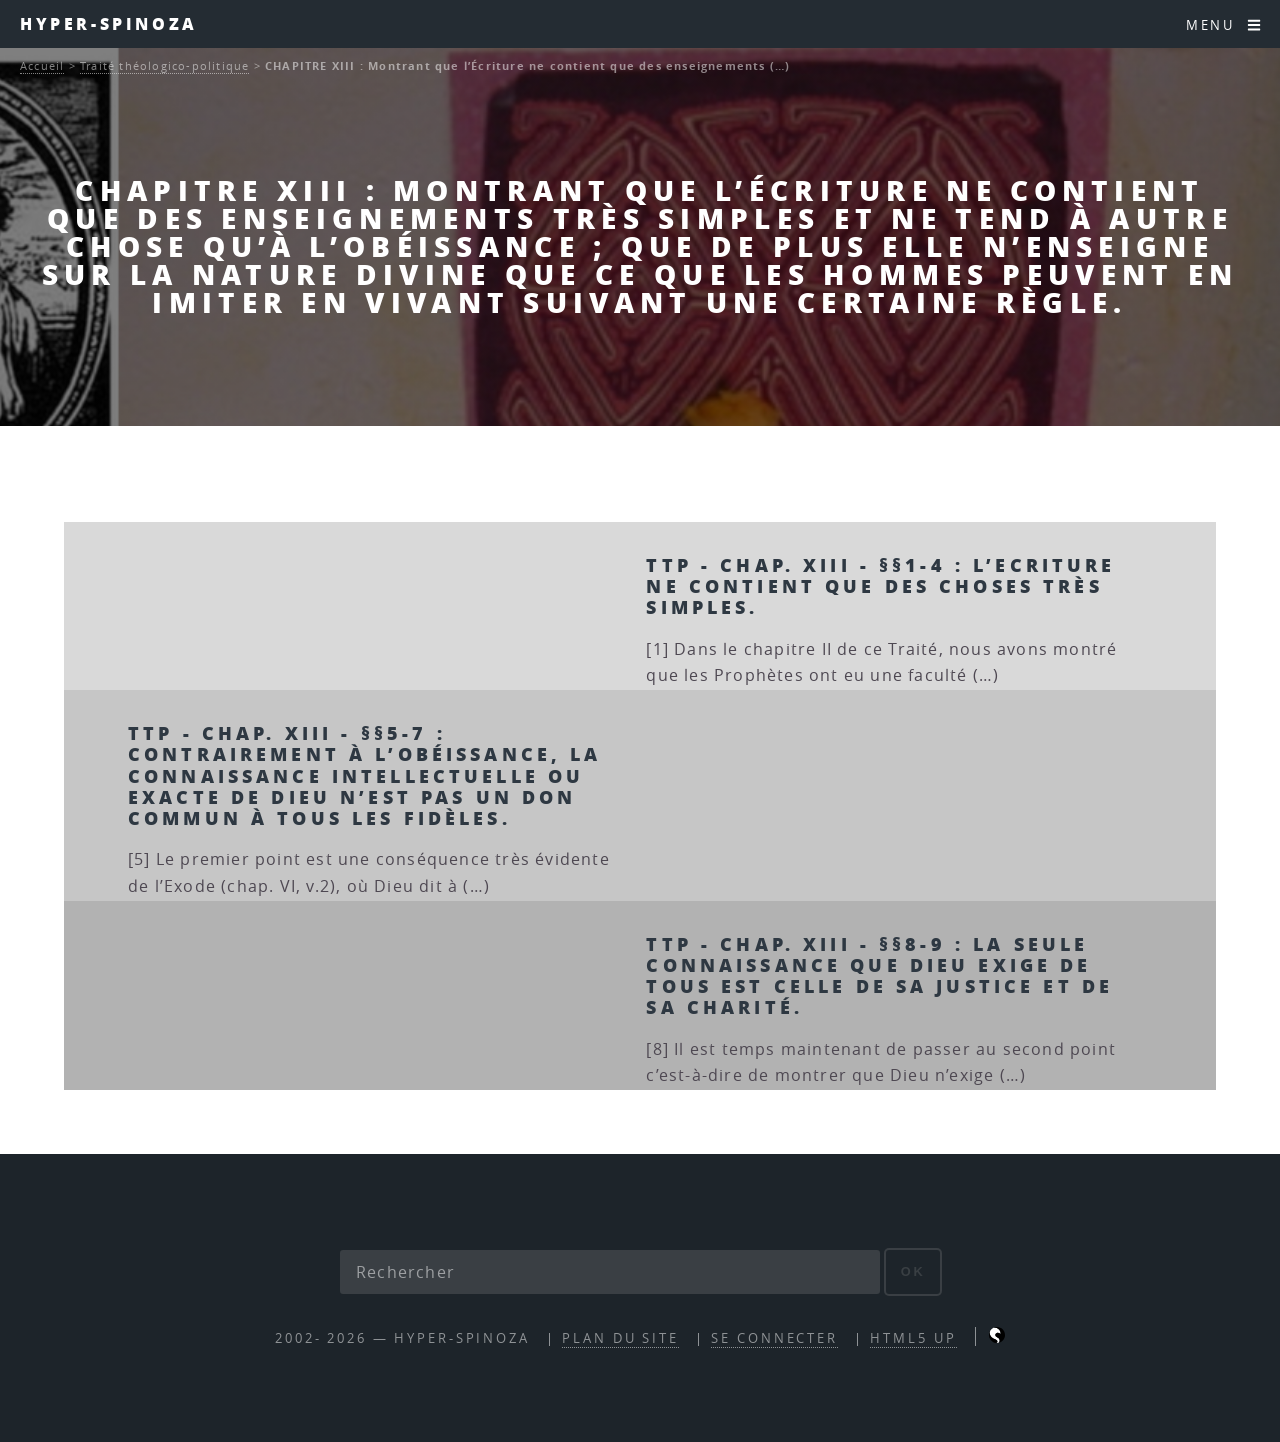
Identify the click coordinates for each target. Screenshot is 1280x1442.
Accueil (42, 65)
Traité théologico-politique (164, 65)
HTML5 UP (913, 1338)
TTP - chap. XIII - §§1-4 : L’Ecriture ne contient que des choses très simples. (880, 585)
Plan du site (620, 1338)
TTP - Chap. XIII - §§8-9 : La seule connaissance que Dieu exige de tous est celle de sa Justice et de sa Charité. (879, 975)
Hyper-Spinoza (109, 23)
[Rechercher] (610, 1272)
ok (913, 1271)
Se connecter (774, 1338)
